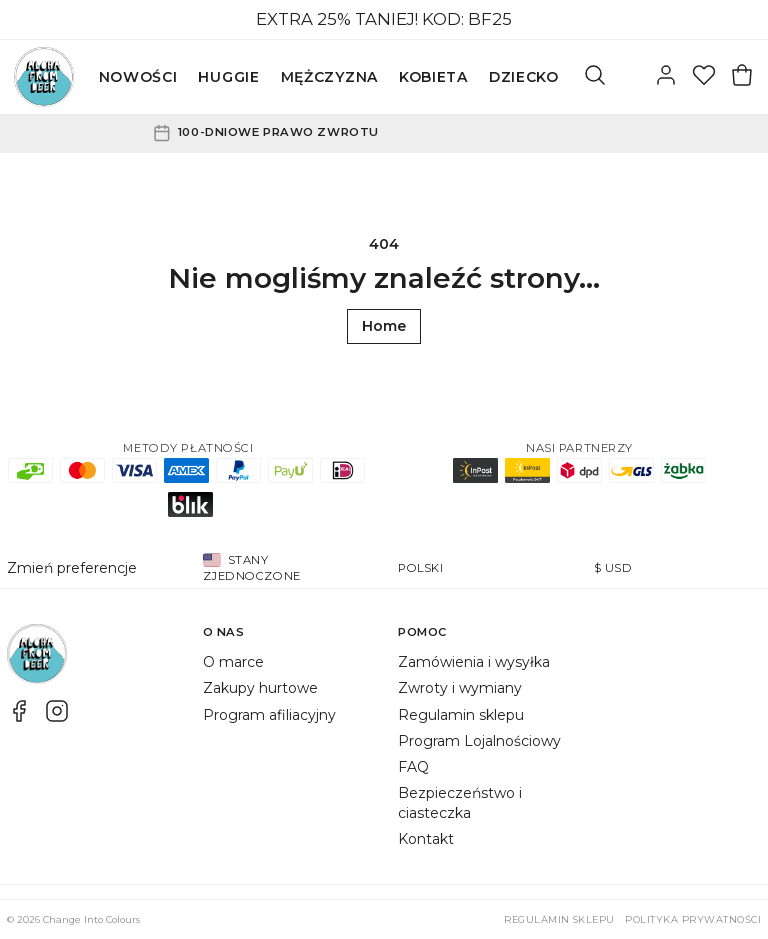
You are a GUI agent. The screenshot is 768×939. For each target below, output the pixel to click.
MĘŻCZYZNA (329, 77)
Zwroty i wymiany (460, 688)
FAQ (413, 767)
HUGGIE (228, 77)
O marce (233, 662)
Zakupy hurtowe (260, 688)
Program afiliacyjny (269, 715)
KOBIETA (433, 77)
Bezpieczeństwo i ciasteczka (460, 802)
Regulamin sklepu (461, 715)
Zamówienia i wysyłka (474, 662)
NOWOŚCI (138, 77)
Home (384, 326)
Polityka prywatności (693, 919)
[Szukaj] (595, 77)
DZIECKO (524, 77)
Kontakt (426, 839)
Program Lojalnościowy (479, 741)
